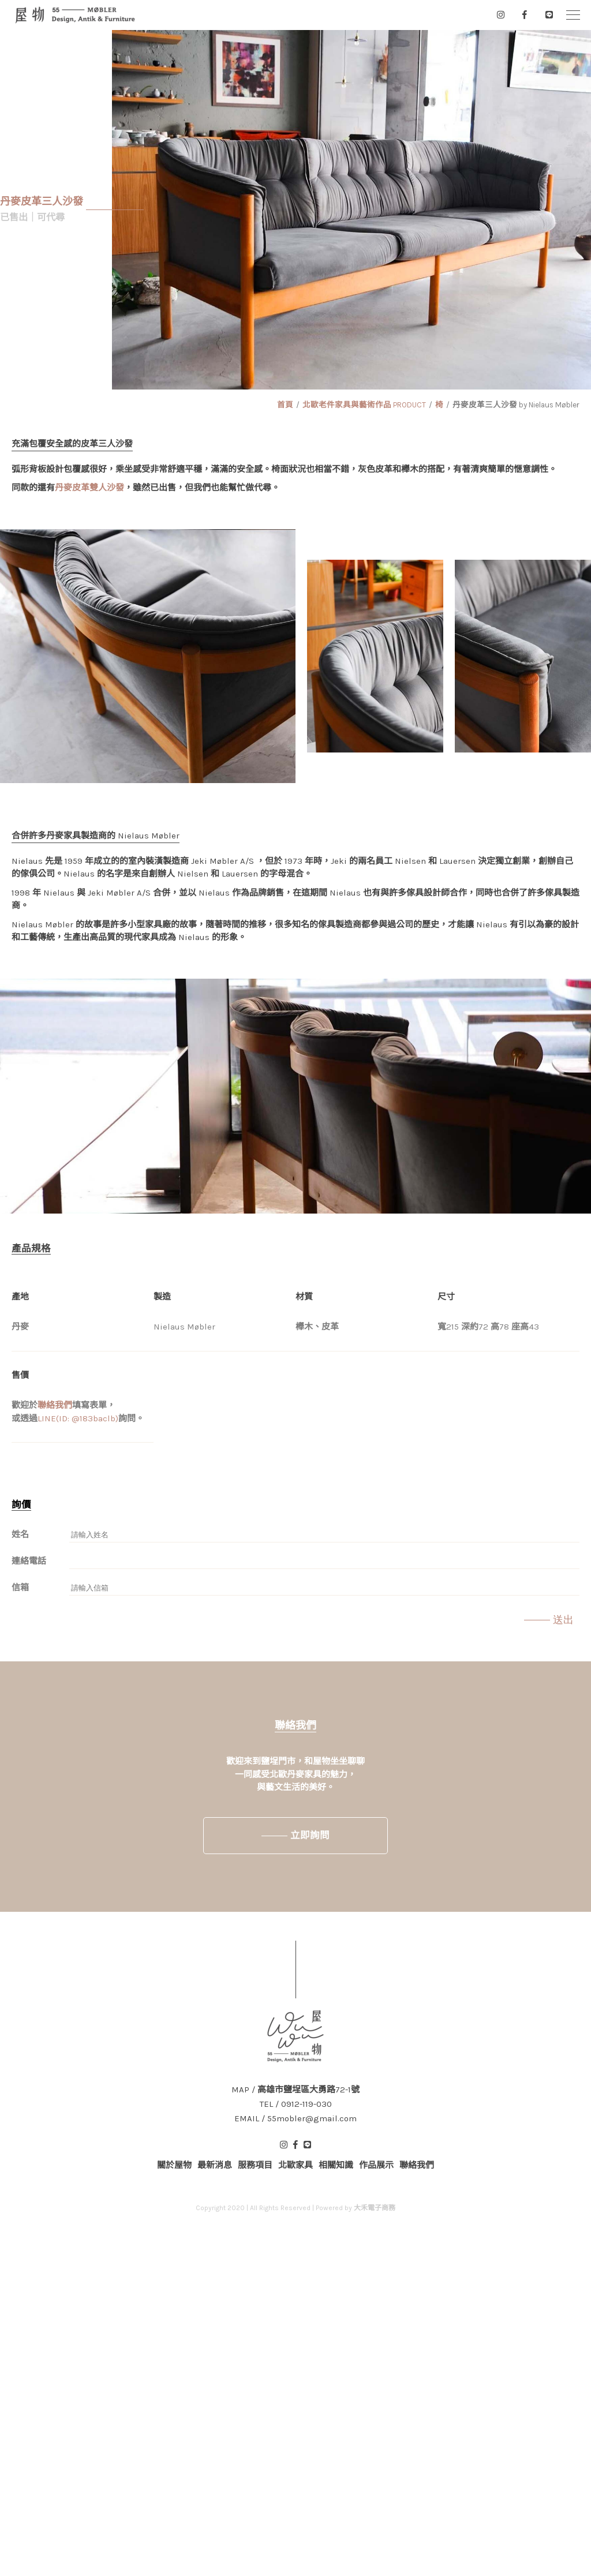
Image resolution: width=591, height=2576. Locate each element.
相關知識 (336, 2165)
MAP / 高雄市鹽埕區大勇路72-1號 (295, 2089)
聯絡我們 (55, 1405)
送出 (563, 1620)
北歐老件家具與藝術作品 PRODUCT (364, 404)
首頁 (285, 404)
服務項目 (255, 2165)
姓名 (20, 1534)
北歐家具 (295, 2165)
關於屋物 (174, 2165)
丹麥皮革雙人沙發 (89, 487)
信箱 (20, 1587)
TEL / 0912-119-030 (296, 2104)
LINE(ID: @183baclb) (78, 1418)
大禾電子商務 (374, 2208)
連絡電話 (29, 1561)
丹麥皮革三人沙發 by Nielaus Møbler (515, 404)
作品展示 (376, 2165)
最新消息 (214, 2165)
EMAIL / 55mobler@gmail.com (295, 2118)
